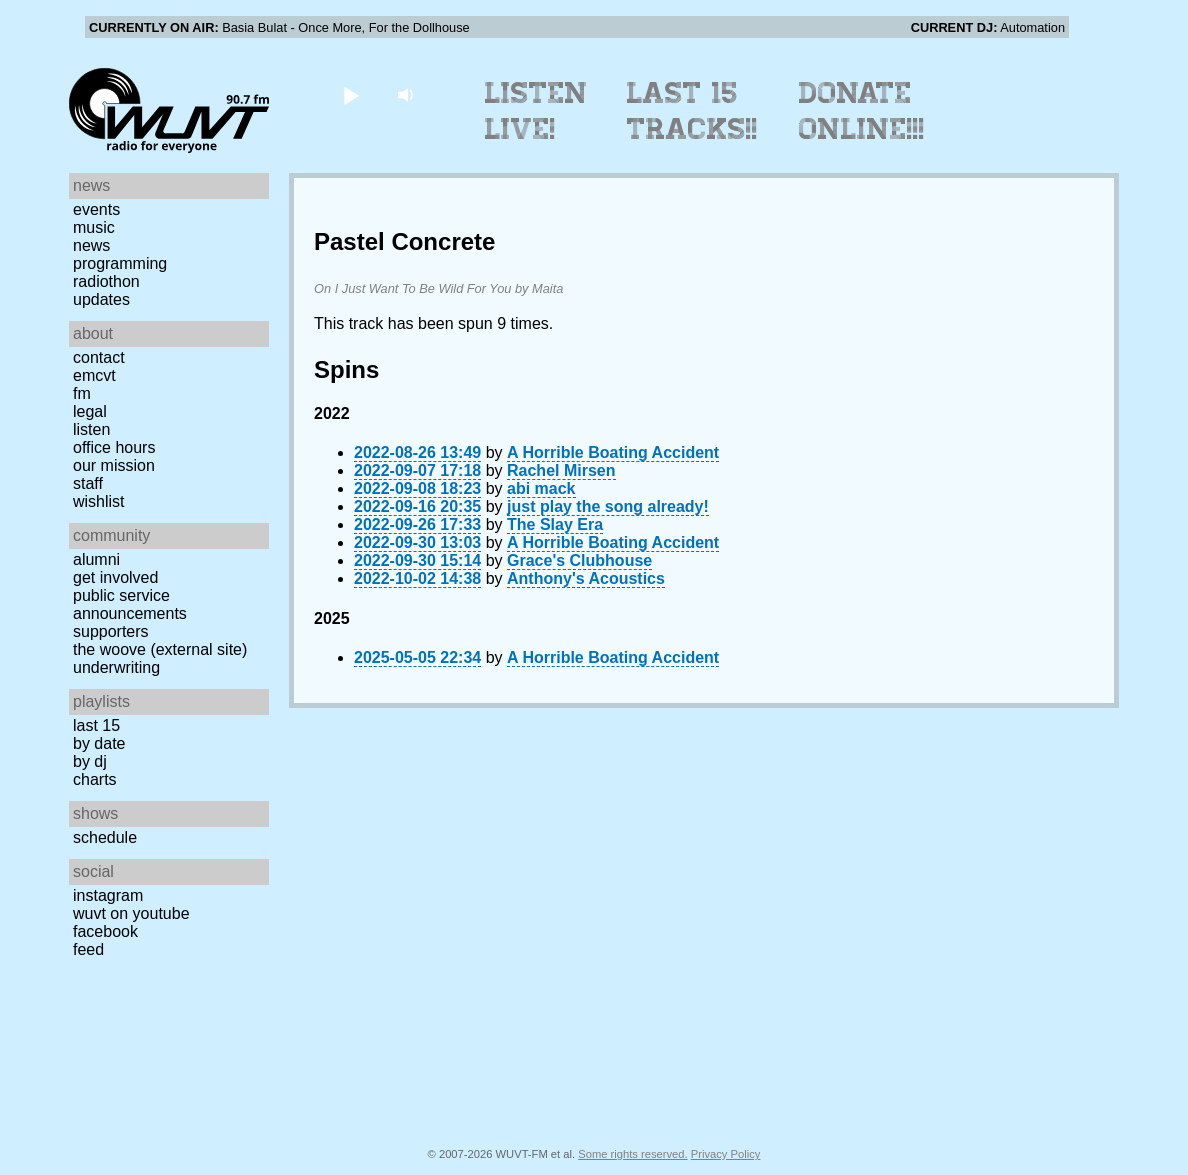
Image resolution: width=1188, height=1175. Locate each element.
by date (99, 743)
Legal (90, 411)
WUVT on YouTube (131, 913)
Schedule (105, 837)
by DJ (90, 761)
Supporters (111, 631)
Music (94, 227)
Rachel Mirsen (561, 470)
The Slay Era (555, 524)
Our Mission (114, 465)
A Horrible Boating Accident (613, 452)
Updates (101, 299)
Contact (99, 357)
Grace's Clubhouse (579, 560)
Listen (91, 429)
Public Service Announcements (130, 604)
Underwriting (116, 667)
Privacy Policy (726, 1154)
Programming (120, 263)
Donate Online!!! (862, 111)
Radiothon (106, 281)
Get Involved (115, 577)
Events (96, 209)
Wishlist (99, 501)
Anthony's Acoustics (586, 578)
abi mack (541, 488)
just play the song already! (608, 506)
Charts (95, 779)
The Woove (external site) (160, 649)
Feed (88, 949)
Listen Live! (536, 111)
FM (82, 393)
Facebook (105, 931)
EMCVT (94, 375)
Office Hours (114, 447)
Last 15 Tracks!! (692, 111)
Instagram (108, 895)
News (91, 245)
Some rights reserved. (632, 1154)
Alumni (96, 559)
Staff (88, 483)
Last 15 (96, 725)
